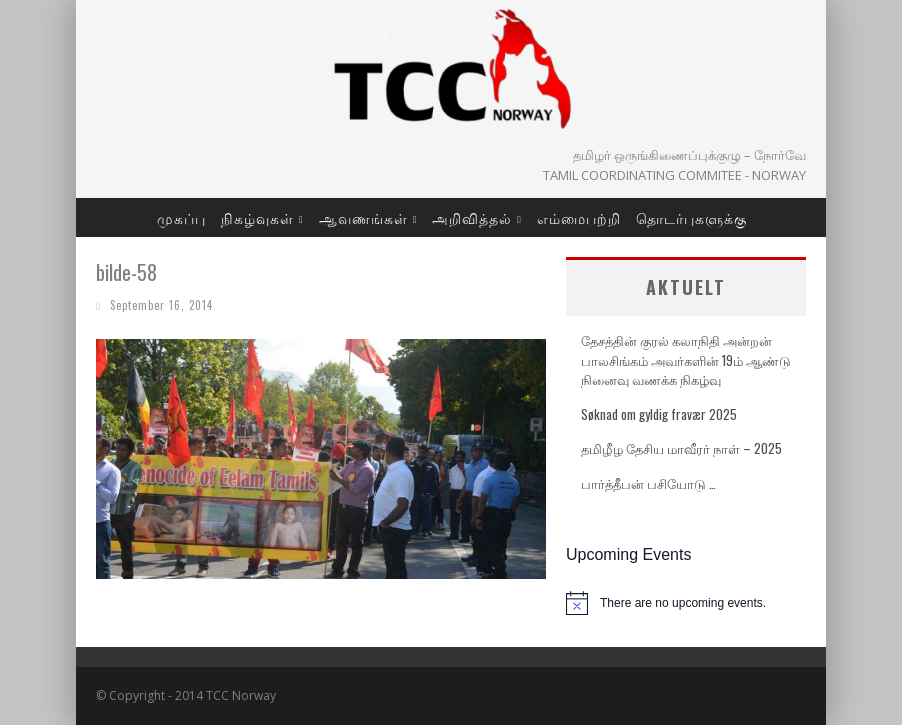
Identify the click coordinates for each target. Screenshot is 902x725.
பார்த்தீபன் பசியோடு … (648, 483)
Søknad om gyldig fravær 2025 (659, 414)
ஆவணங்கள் (363, 217)
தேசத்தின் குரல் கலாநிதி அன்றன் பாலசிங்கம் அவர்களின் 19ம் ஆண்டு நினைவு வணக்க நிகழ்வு (686, 359)
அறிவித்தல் (472, 217)
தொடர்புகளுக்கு (691, 217)
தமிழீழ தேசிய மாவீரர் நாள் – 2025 (681, 448)
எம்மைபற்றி (579, 217)
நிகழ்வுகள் (257, 217)
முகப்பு (181, 217)
